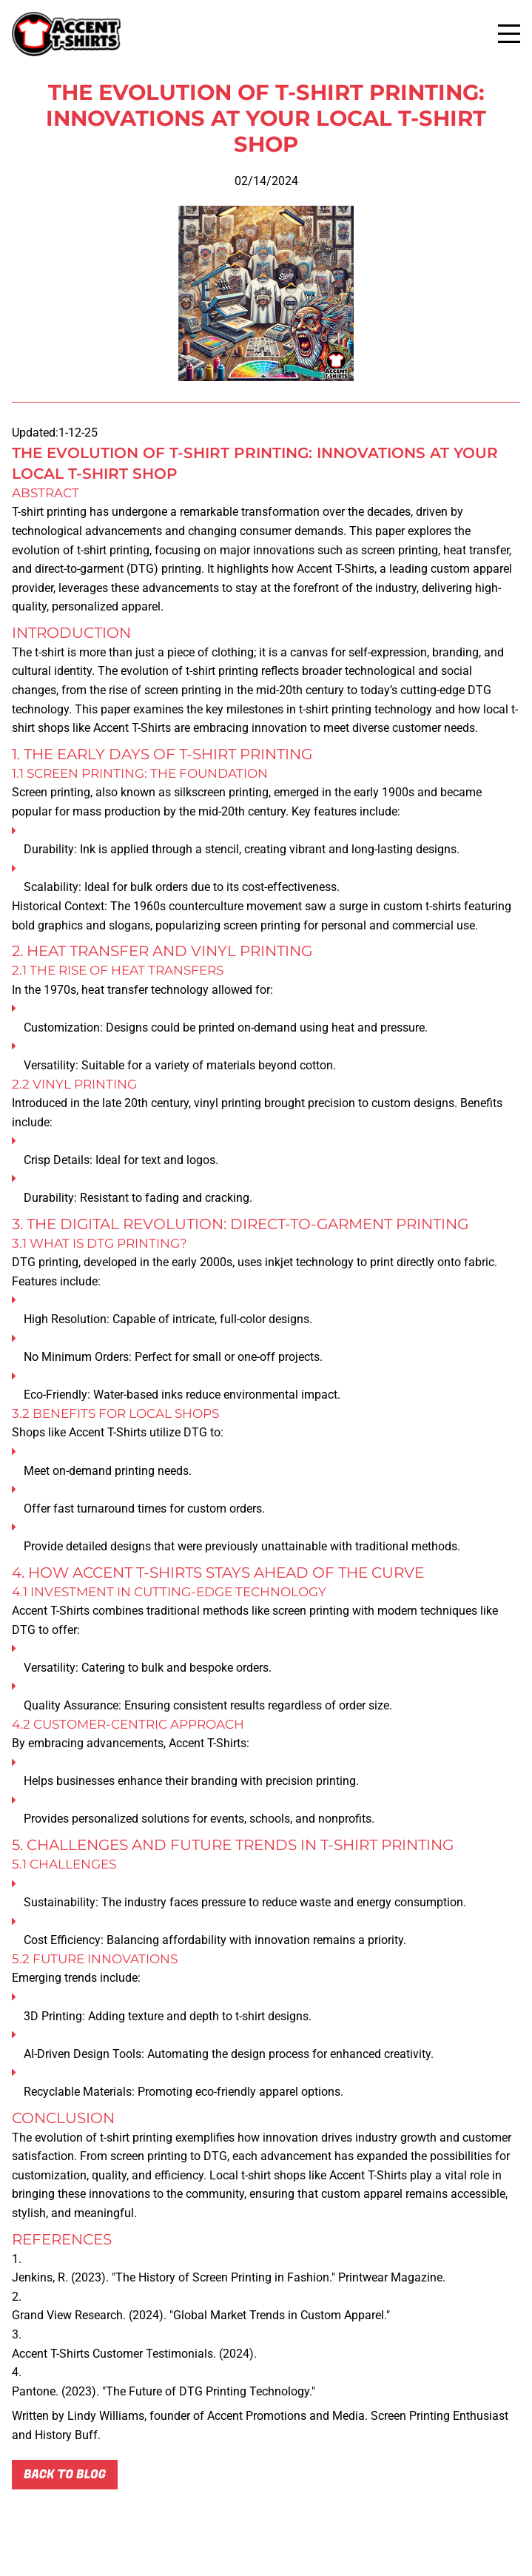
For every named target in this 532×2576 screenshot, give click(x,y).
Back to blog (65, 2475)
